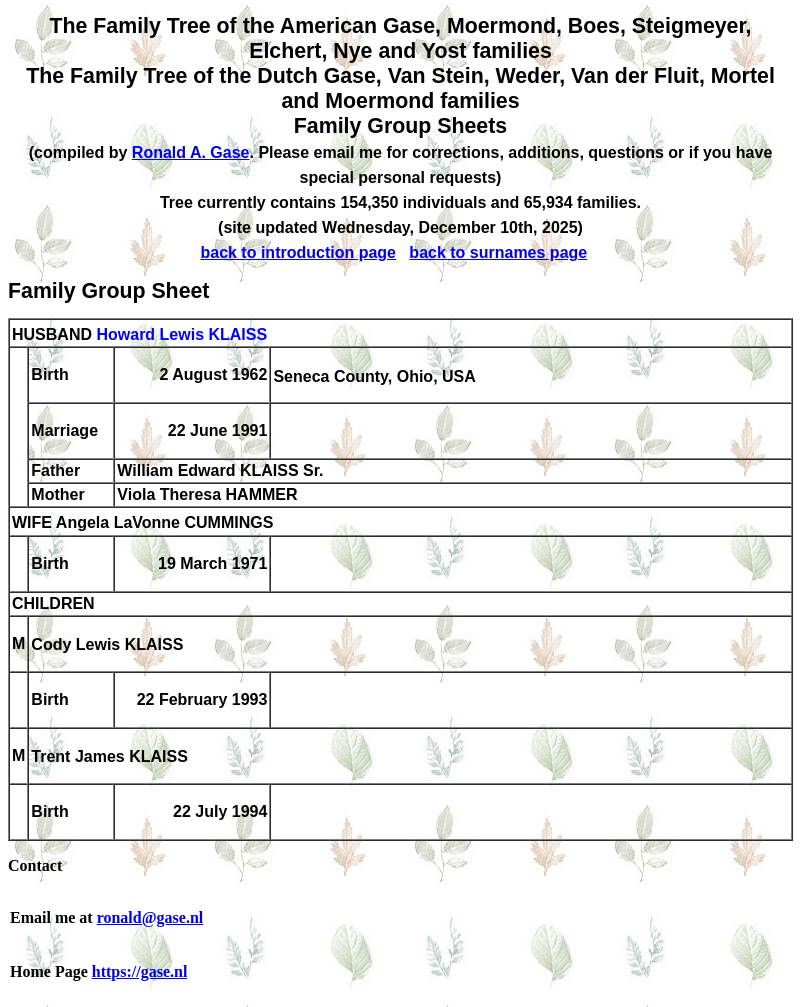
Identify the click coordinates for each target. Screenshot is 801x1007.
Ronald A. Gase (191, 152)
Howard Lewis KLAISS (181, 334)
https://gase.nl (140, 971)
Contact (35, 865)
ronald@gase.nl (150, 917)
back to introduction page (298, 252)
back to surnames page (498, 252)
